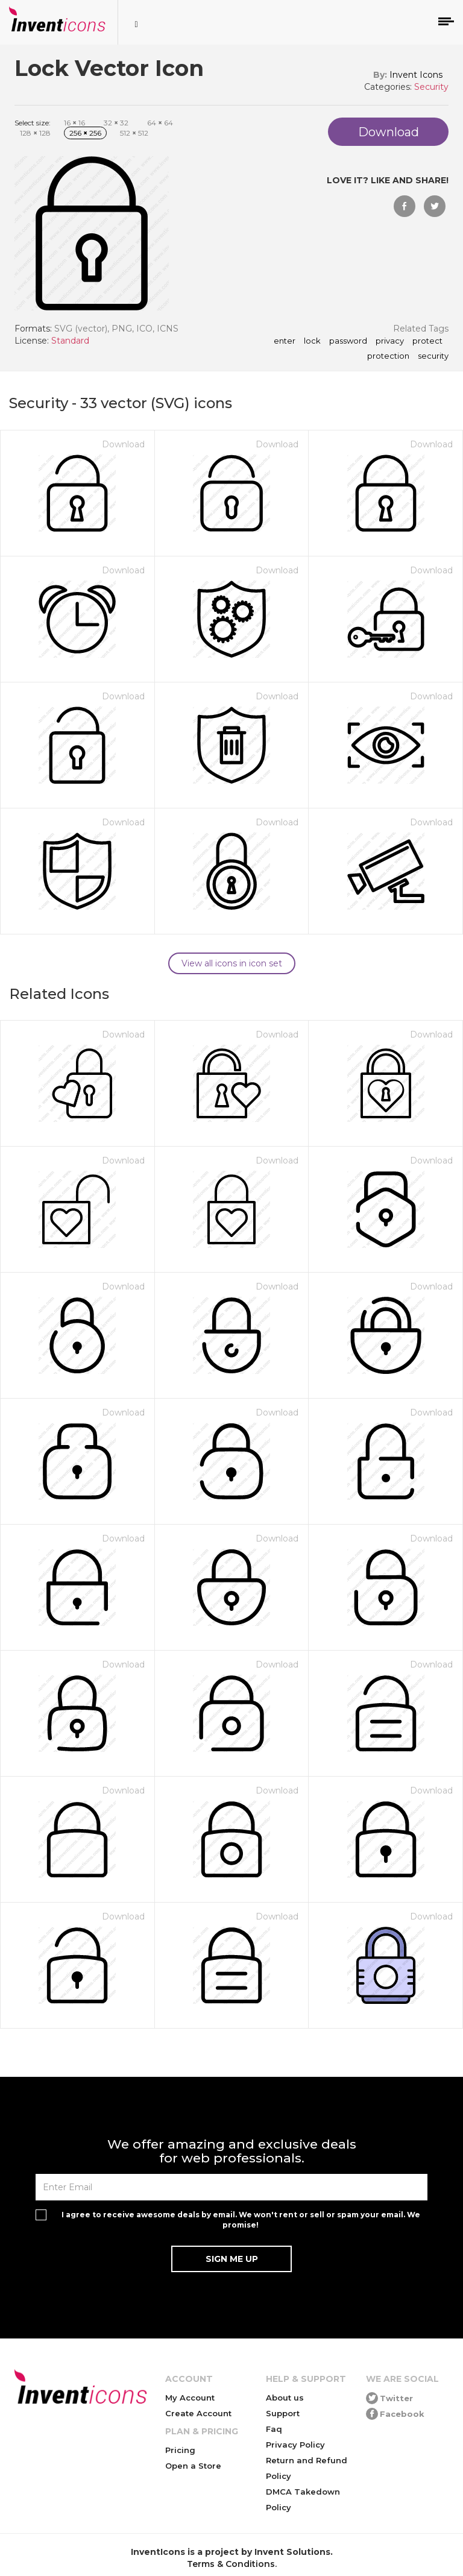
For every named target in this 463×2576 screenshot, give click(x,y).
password (348, 341)
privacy (390, 341)
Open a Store (193, 2466)
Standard (70, 340)
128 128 (35, 132)
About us (285, 2397)
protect (427, 341)
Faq (274, 2429)
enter (284, 341)
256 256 (85, 132)
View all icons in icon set (231, 963)
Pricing (180, 2450)
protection (388, 356)
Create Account (198, 2413)
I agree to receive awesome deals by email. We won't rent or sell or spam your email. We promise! (240, 2219)
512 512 (134, 132)
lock (312, 341)
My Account (190, 2397)
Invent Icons (416, 74)
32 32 (116, 122)
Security (431, 86)
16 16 (74, 122)
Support (283, 2413)
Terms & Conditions (231, 2564)
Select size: (32, 122)
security (433, 356)
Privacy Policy (295, 2444)
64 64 (160, 122)
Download (123, 444)
